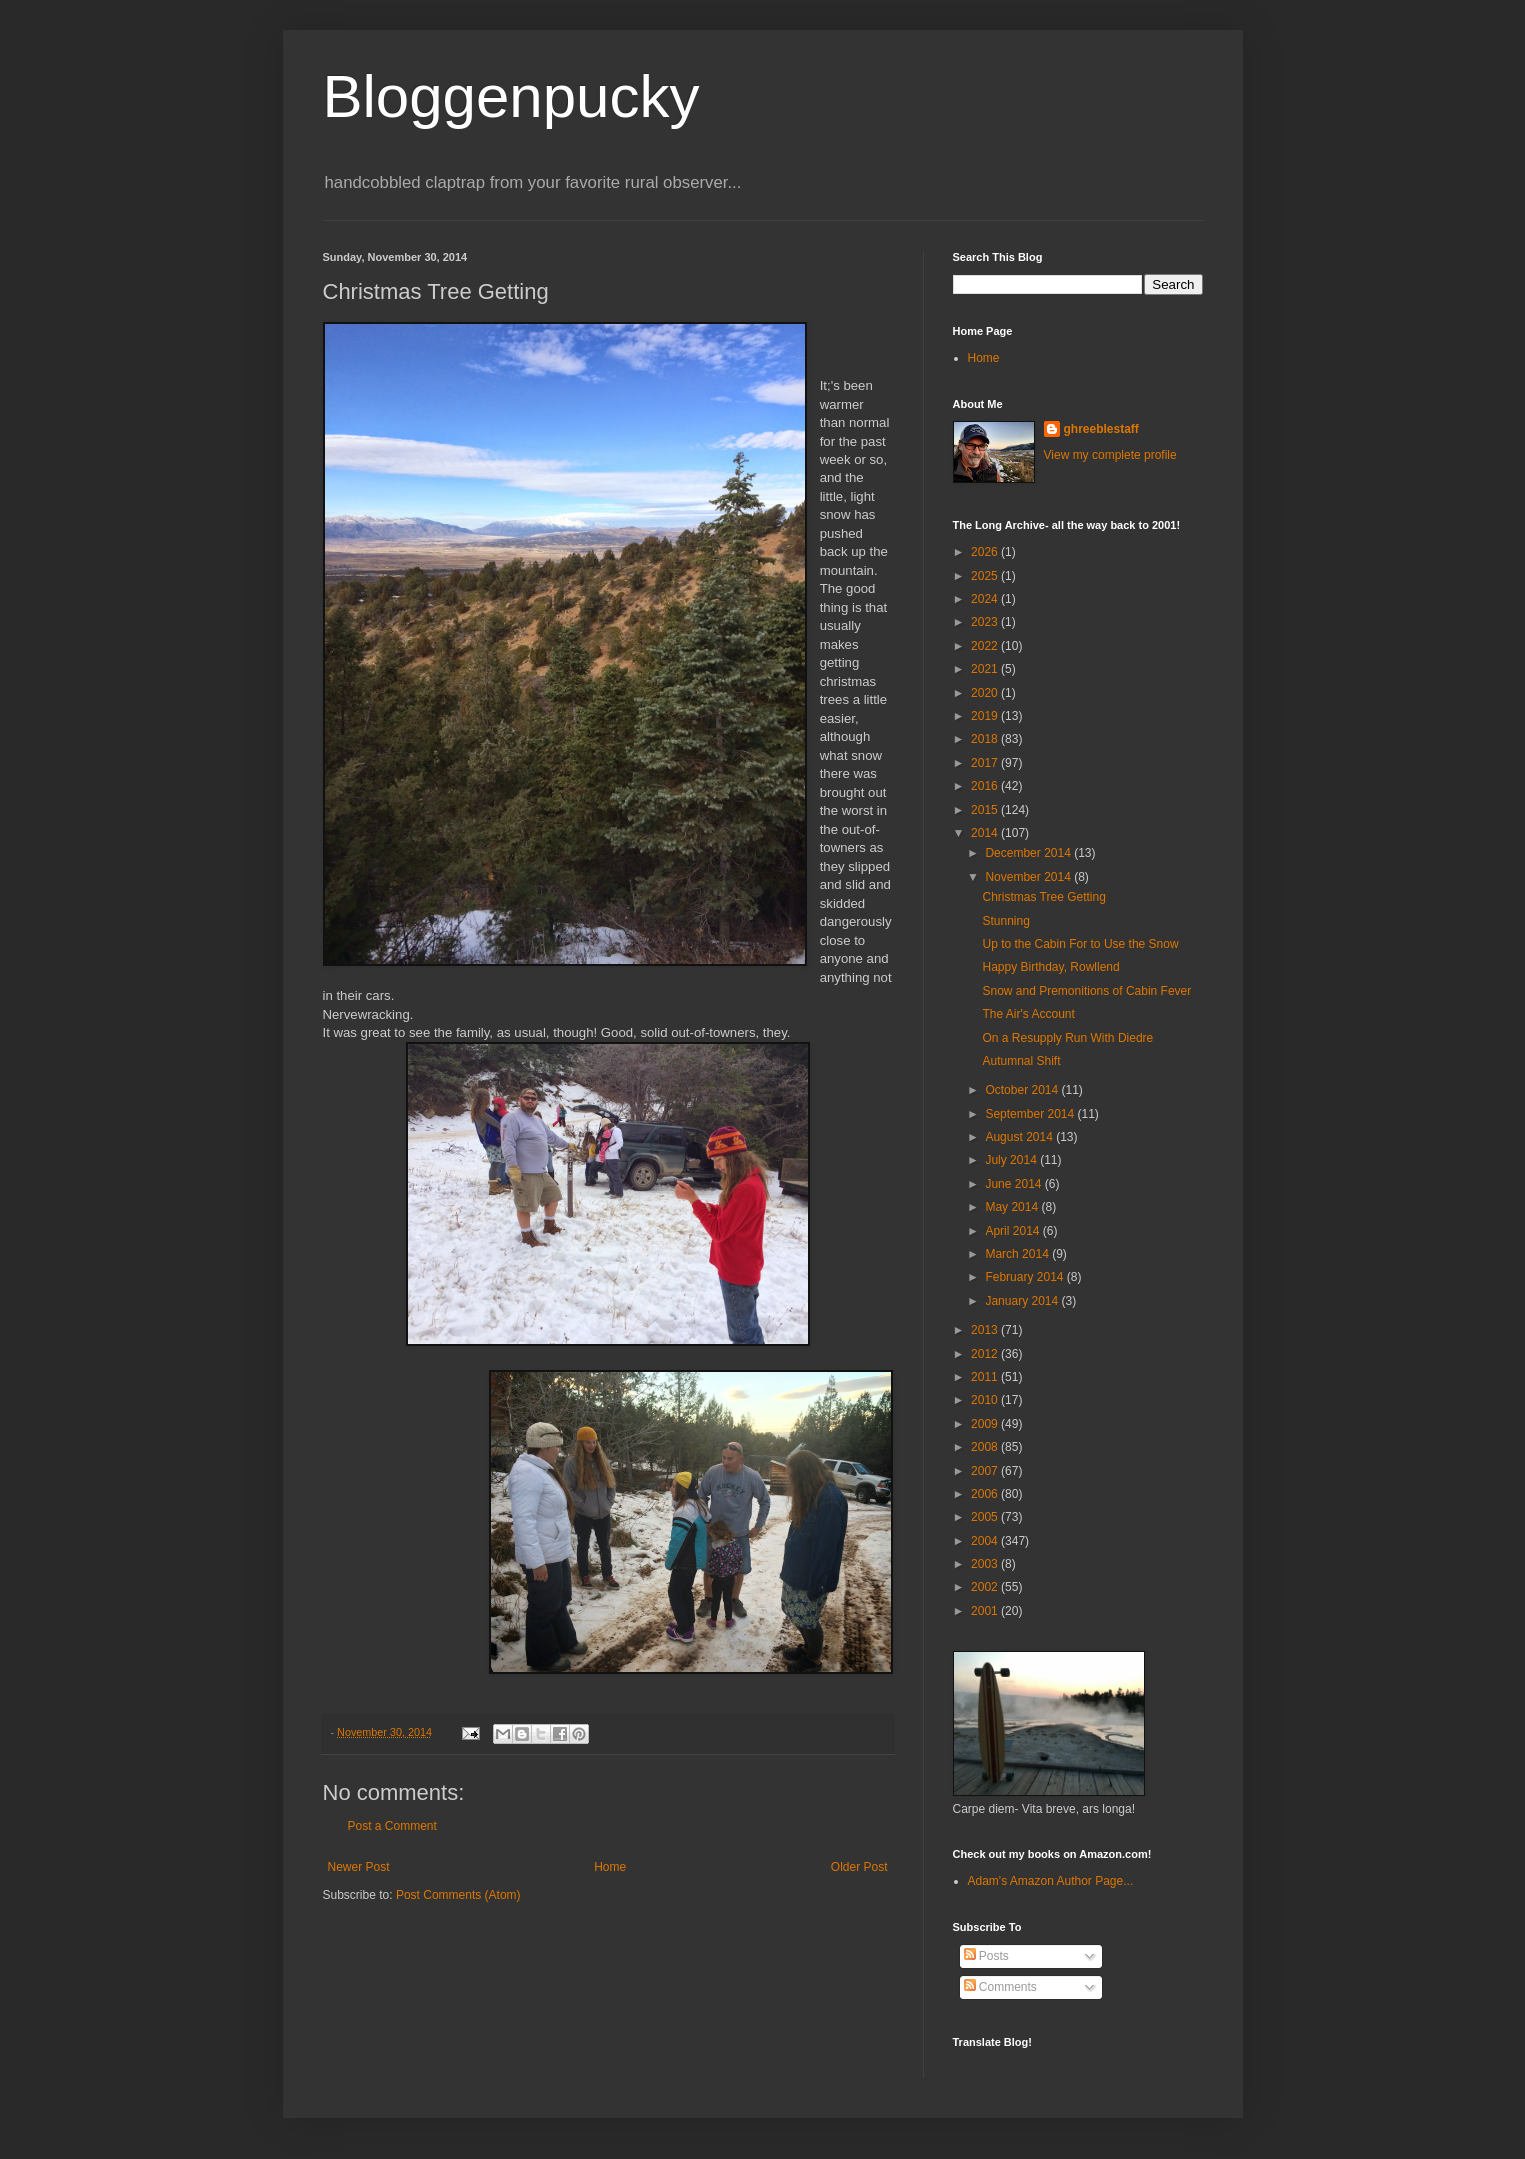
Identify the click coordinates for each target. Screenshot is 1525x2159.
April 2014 (1013, 1231)
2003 (986, 1564)
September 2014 (1031, 1114)
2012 (986, 1354)
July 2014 (1012, 1160)
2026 (986, 552)
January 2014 (1023, 1301)
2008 (986, 1447)
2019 (986, 716)
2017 (986, 763)
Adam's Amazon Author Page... (1051, 1881)
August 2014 (1020, 1137)
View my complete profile (1110, 455)
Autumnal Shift (1021, 1061)
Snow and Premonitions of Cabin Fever (1086, 991)
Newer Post (359, 1867)
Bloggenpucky (511, 96)
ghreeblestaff (1101, 429)
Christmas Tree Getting (1043, 897)
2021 (986, 669)
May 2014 (1013, 1207)
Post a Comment (392, 1826)
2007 (986, 1471)
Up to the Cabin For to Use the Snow (1080, 944)
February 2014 (1025, 1277)
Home (610, 1867)
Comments (1000, 1987)
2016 (986, 786)
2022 (986, 646)
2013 (986, 1330)
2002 (986, 1587)
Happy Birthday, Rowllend (1050, 967)
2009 (986, 1424)
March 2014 (1018, 1254)
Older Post (859, 1867)
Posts (986, 1956)
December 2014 (1029, 853)
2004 (986, 1541)
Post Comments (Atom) (458, 1895)
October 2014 (1023, 1090)
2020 (986, 693)
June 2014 (1014, 1184)
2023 (986, 622)
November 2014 (1029, 877)
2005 (986, 1517)
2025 (986, 576)
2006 (986, 1494)
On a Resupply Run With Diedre (1067, 1038)
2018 (986, 739)
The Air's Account (1028, 1014)
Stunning (1005, 921)
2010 (986, 1400)
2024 (986, 599)
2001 (986, 1611)
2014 (986, 833)
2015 (986, 810)
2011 (986, 1377)
